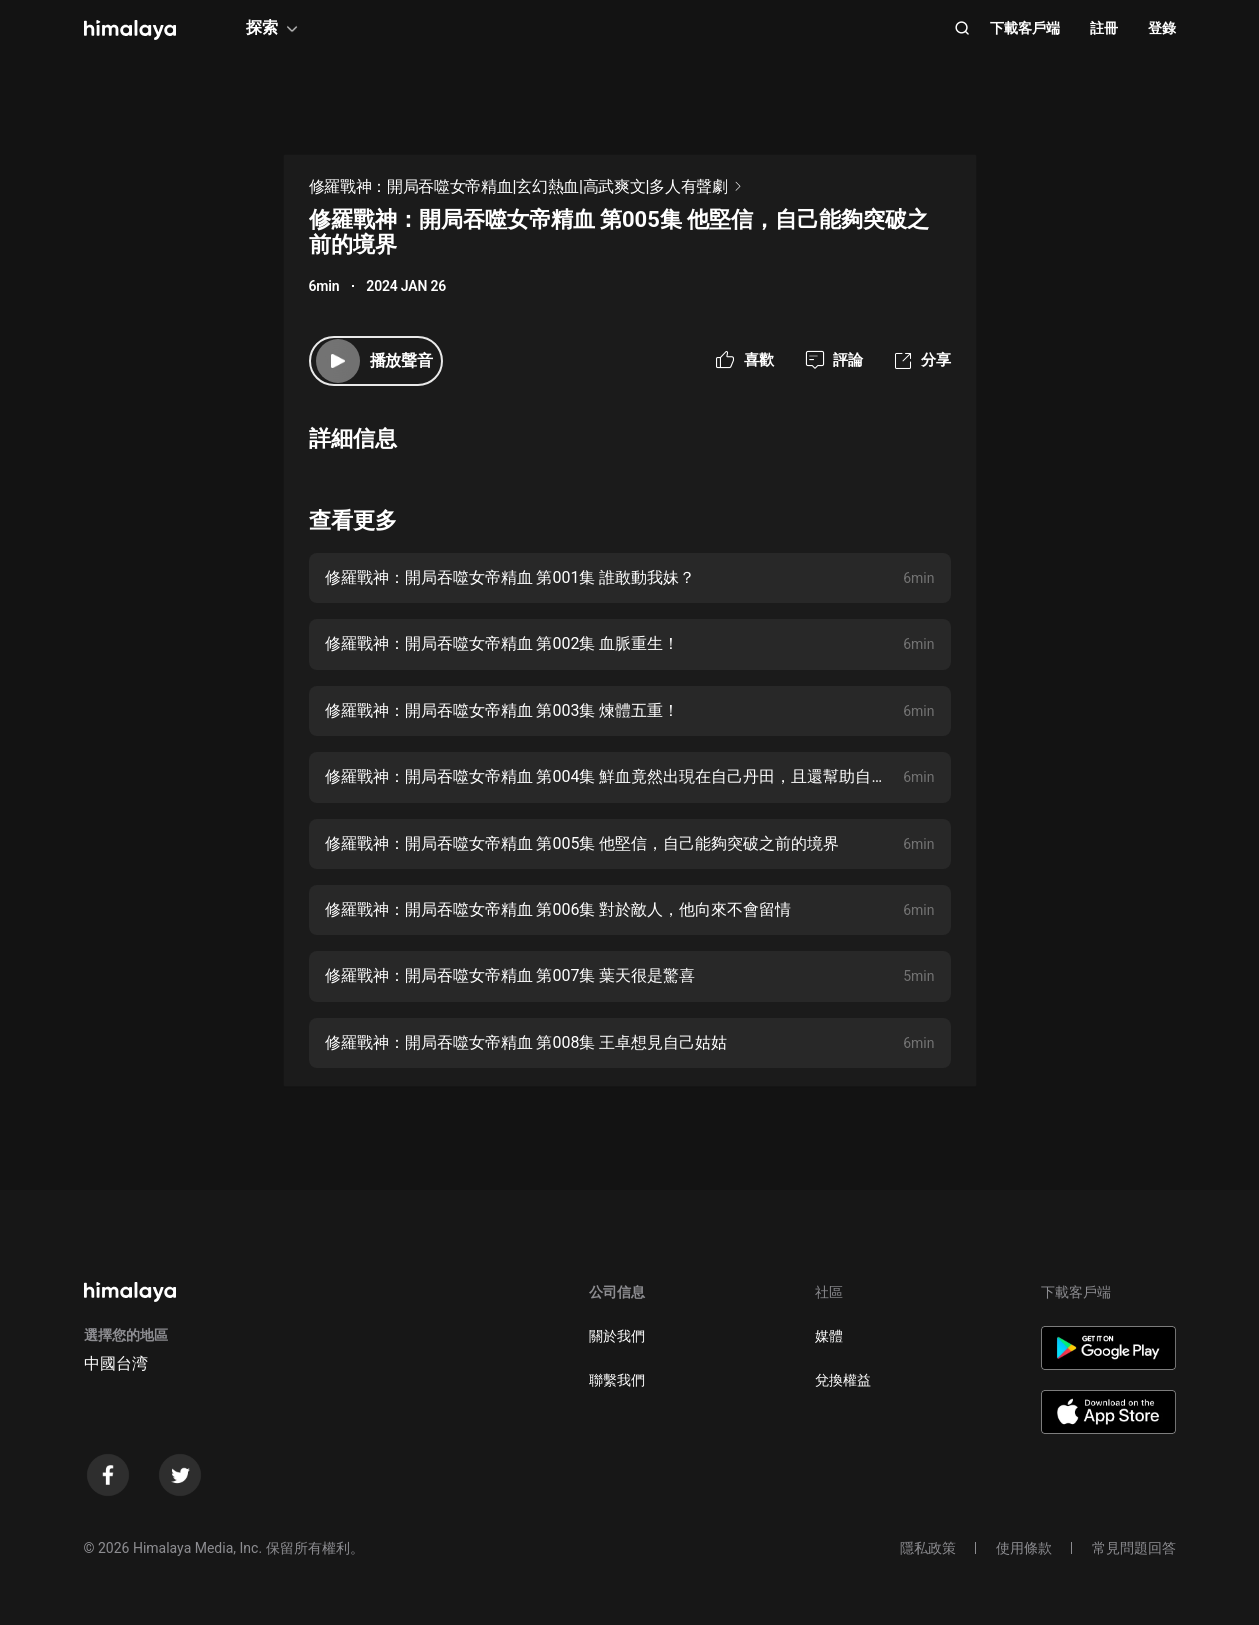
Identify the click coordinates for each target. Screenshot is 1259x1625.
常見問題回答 (1134, 1548)
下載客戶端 (1025, 28)
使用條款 (1024, 1548)
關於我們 (617, 1336)
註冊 (1104, 28)
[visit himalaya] (130, 30)
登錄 (1162, 28)
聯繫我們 (617, 1380)
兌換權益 (843, 1380)
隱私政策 (928, 1548)
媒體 (829, 1336)
